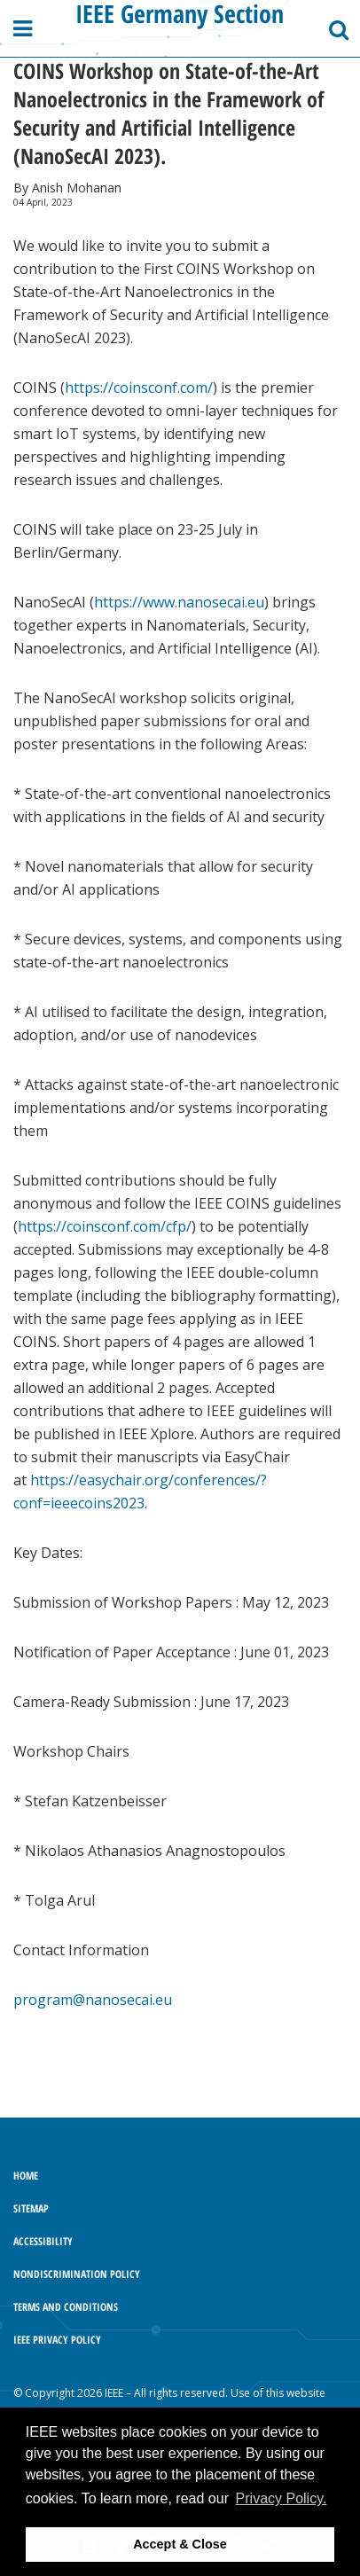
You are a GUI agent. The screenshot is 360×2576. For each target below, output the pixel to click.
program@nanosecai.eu (92, 1999)
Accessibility (43, 2241)
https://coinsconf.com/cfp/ (105, 1226)
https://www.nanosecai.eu (179, 602)
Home (25, 2175)
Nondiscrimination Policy (76, 2274)
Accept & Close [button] (180, 2544)
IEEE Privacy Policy (57, 2339)
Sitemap (31, 2208)
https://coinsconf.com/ (139, 387)
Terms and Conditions (65, 2306)
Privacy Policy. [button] (281, 2498)
